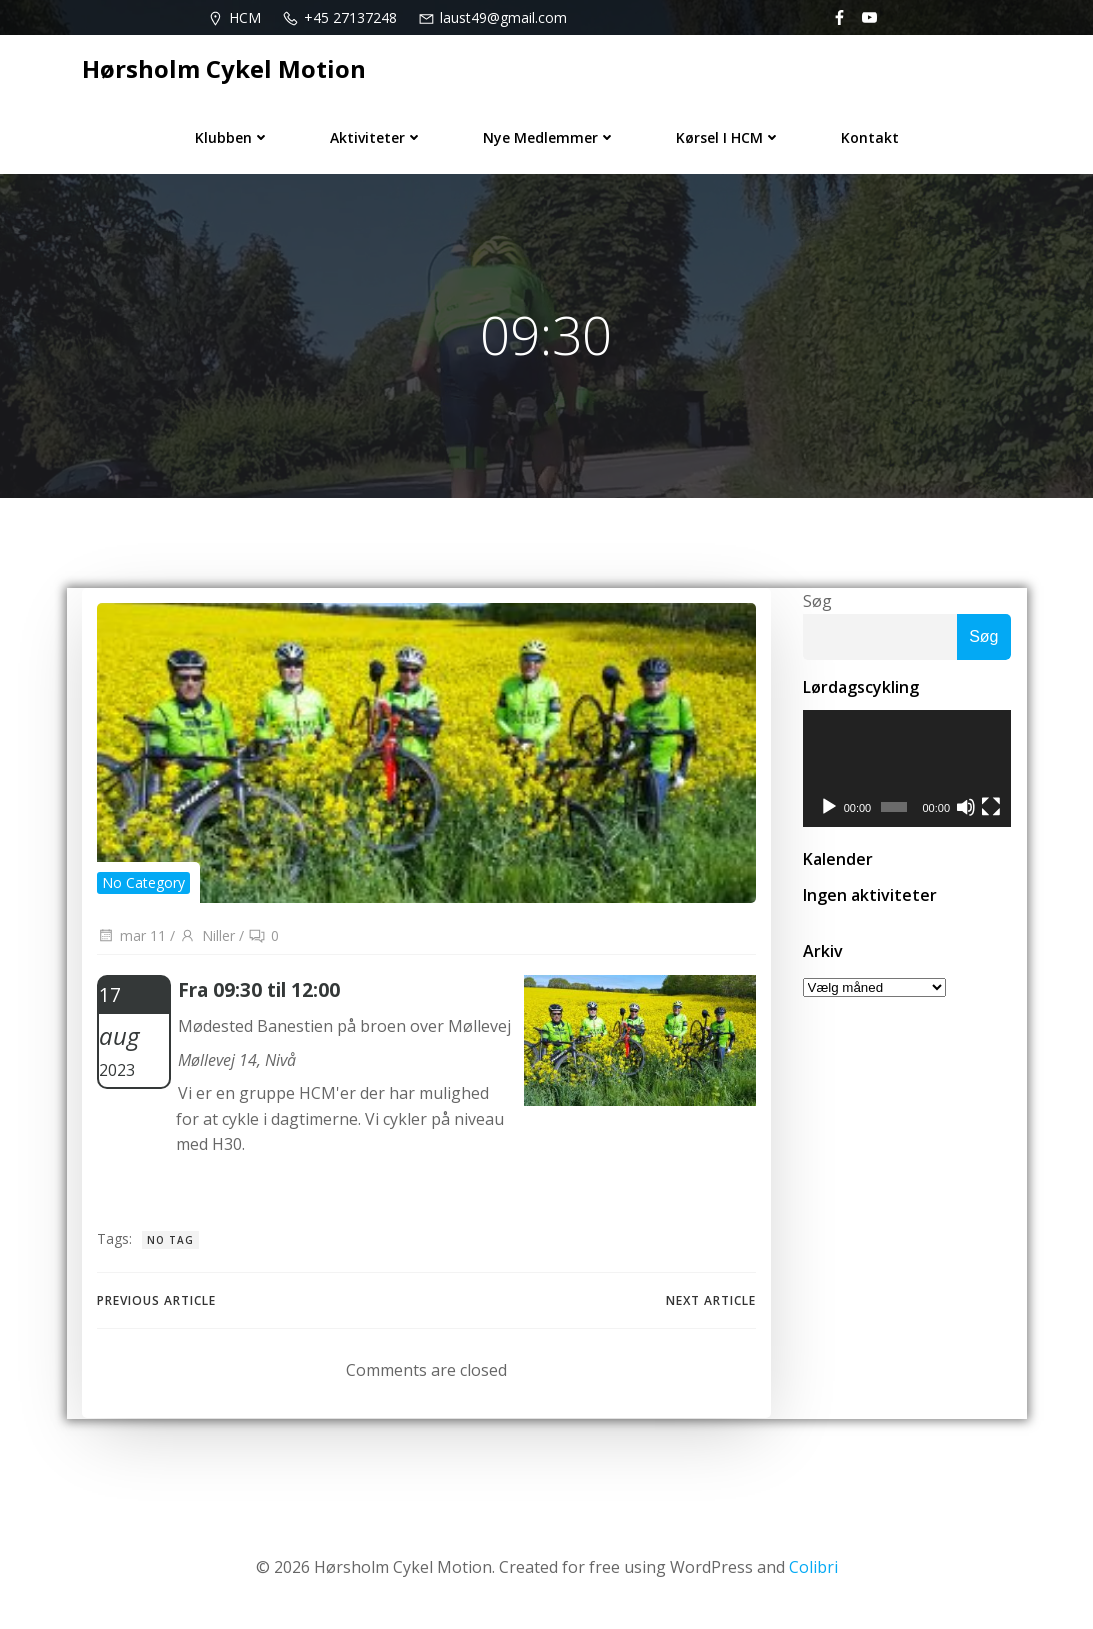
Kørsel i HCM (728, 136)
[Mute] (966, 810)
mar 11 (131, 938)
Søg (816, 602)
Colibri (813, 1570)
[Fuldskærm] (992, 810)
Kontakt (870, 136)
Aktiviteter (376, 136)
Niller (207, 938)
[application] (907, 771)
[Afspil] (828, 810)
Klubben (232, 136)
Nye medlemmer (549, 136)
